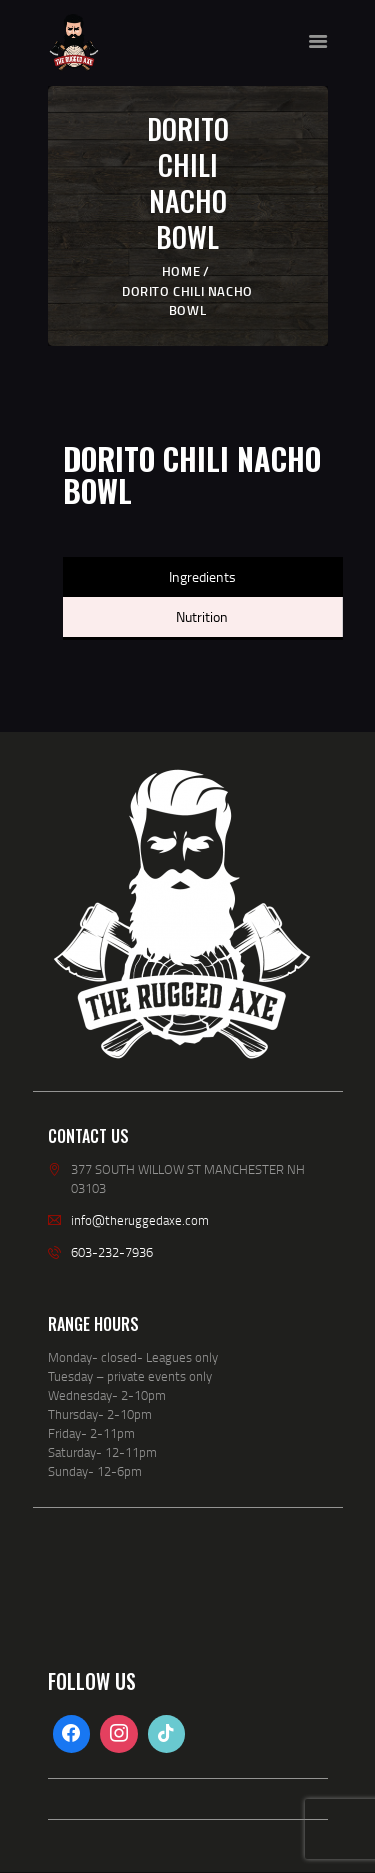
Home (181, 271)
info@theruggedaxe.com (140, 1220)
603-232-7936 (112, 1252)
